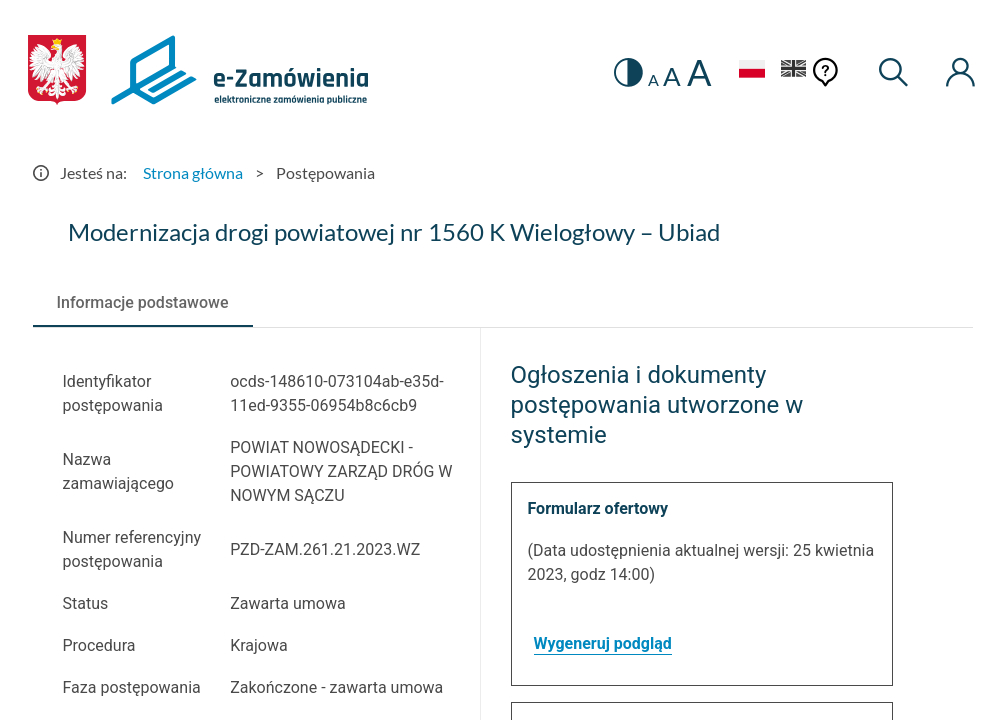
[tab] (143, 303)
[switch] (628, 72)
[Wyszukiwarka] (893, 72)
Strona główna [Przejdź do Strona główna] (193, 172)
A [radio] (653, 80)
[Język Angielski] (794, 71)
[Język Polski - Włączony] (752, 71)
